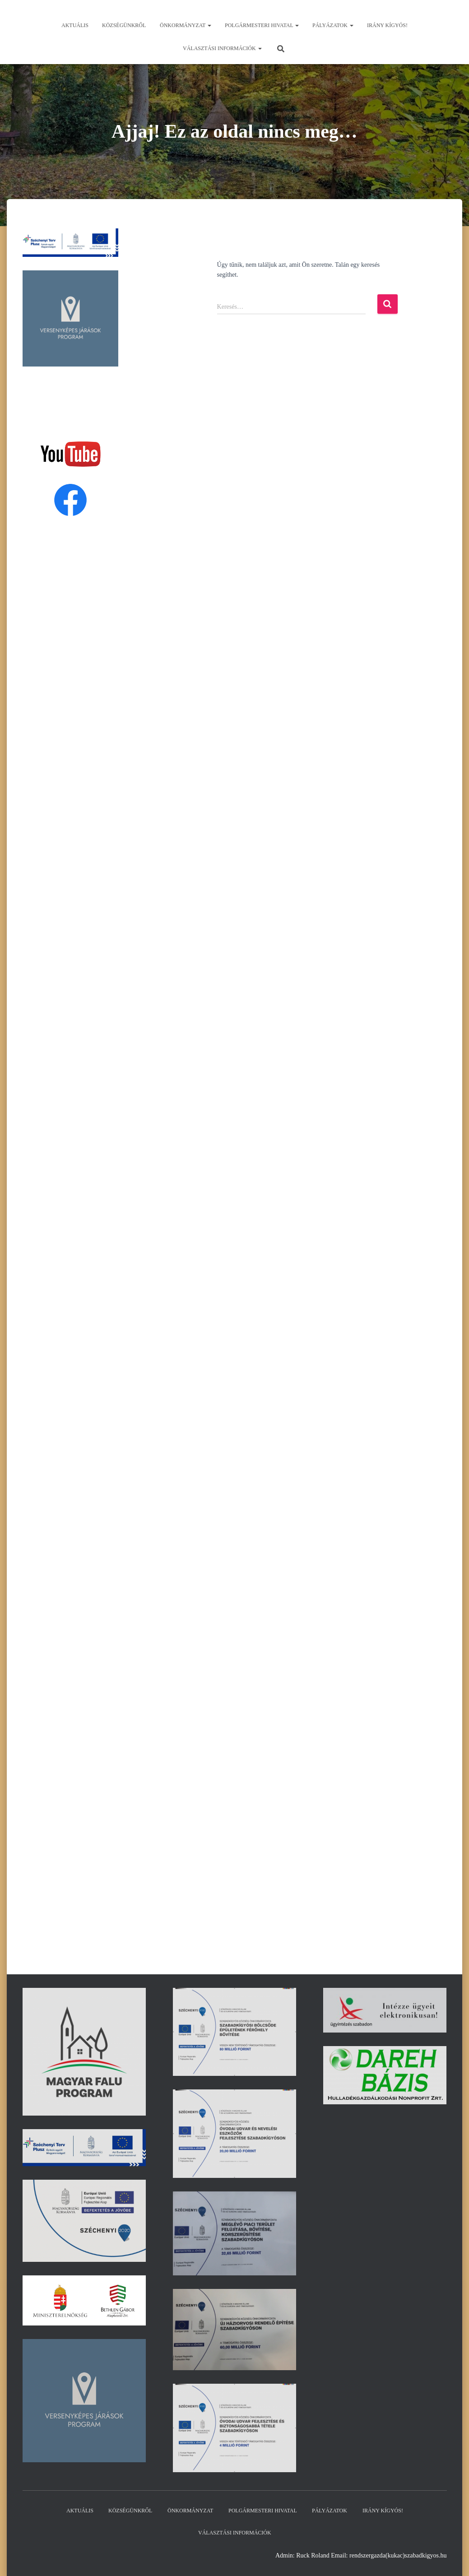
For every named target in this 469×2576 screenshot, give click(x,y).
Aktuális (74, 25)
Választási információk (222, 48)
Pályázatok (332, 25)
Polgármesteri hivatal (262, 25)
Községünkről (124, 25)
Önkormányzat (185, 25)
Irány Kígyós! (387, 25)
